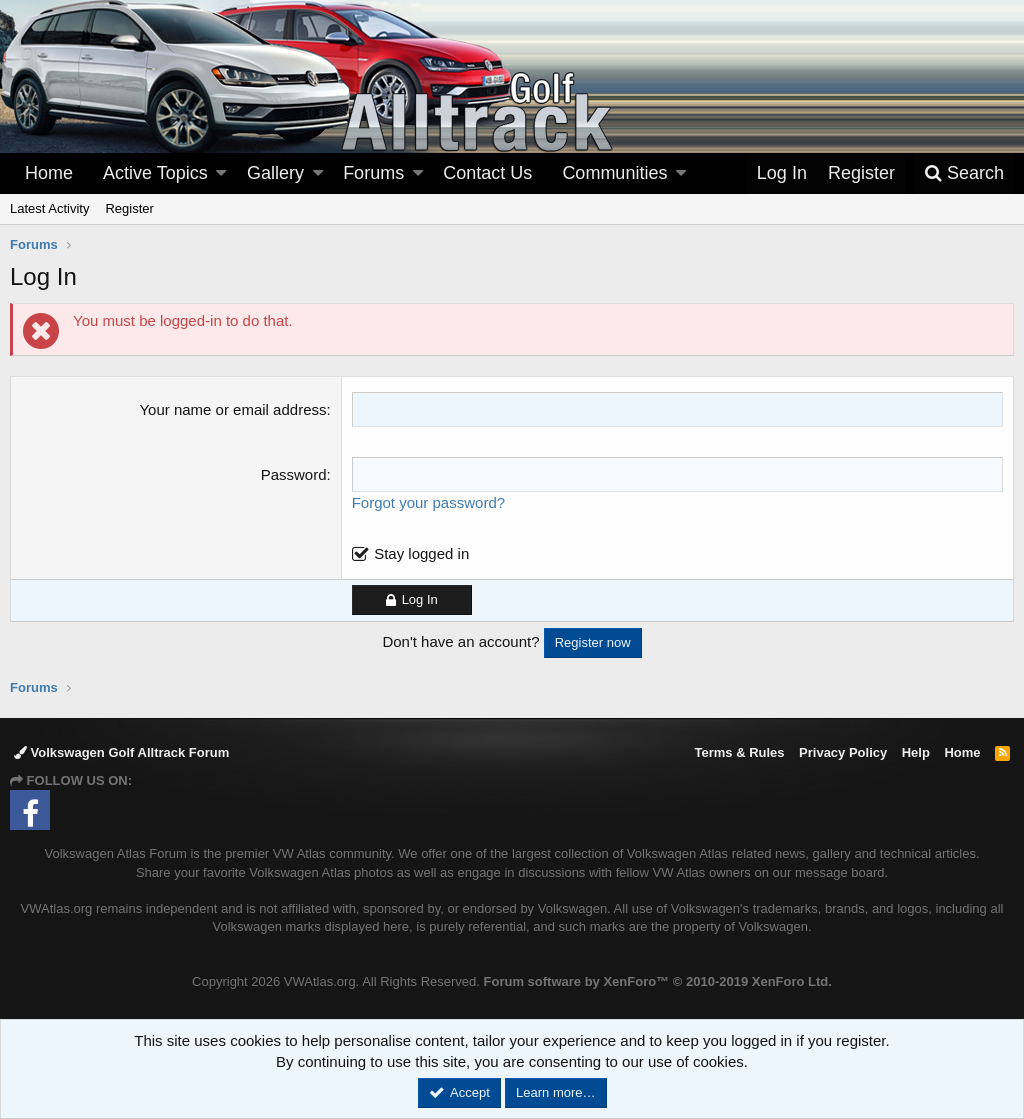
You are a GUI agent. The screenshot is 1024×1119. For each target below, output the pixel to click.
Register (129, 208)
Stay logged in (421, 553)
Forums (373, 173)
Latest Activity (49, 208)
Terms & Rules (739, 752)
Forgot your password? (428, 502)
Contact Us (487, 173)
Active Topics (155, 173)
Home (49, 173)
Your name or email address (232, 409)
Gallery (275, 173)
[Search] (964, 173)
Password (294, 474)
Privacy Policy (843, 752)
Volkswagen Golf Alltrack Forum (121, 752)
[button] (221, 173)
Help (916, 752)
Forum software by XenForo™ (658, 981)
